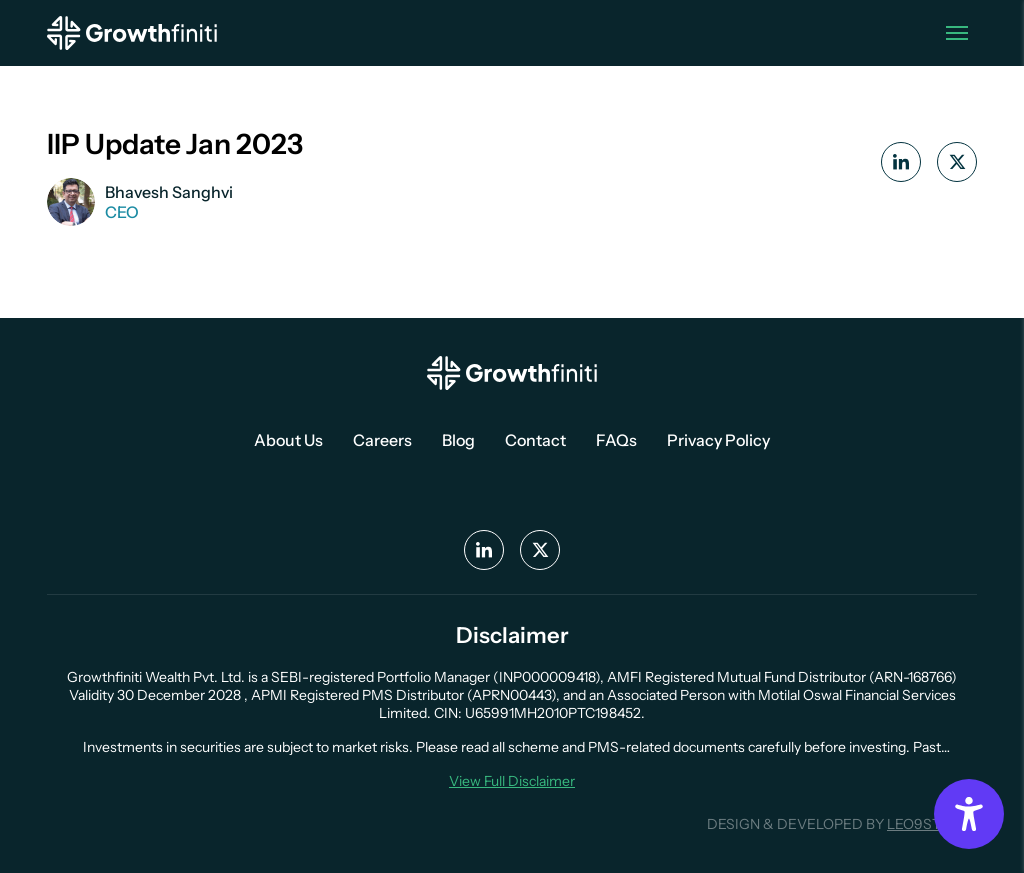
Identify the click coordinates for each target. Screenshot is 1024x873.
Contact (535, 440)
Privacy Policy (718, 440)
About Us (288, 440)
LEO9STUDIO (932, 824)
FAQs (616, 440)
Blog (458, 440)
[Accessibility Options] (969, 814)
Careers (382, 440)
